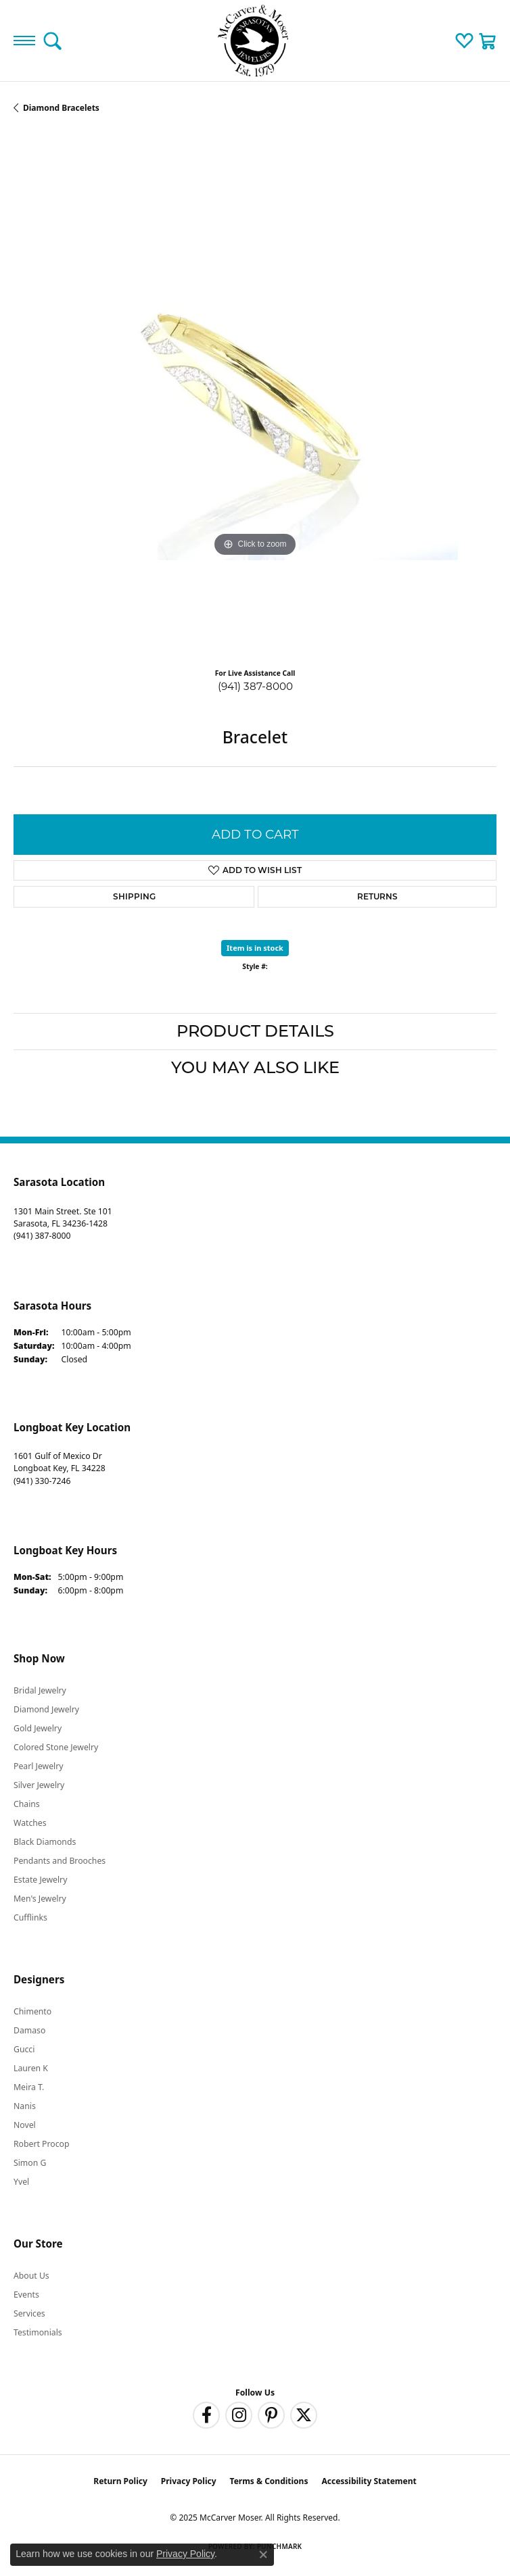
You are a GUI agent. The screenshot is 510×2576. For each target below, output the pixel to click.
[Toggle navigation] (24, 40)
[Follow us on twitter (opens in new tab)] (303, 2415)
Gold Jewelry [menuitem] (38, 1728)
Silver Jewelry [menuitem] (39, 1785)
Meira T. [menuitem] (29, 2087)
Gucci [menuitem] (24, 2049)
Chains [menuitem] (27, 1804)
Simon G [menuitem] (30, 2163)
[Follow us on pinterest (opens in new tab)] (271, 2415)
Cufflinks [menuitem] (30, 1917)
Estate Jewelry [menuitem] (40, 1879)
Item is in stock (255, 948)
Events (26, 2294)
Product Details (255, 1031)
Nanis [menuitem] (25, 2106)
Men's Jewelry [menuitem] (40, 1898)
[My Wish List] (464, 40)
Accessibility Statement (368, 2481)
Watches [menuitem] (30, 1823)
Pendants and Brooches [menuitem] (60, 1860)
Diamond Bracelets (61, 108)
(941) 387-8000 (255, 686)
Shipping (134, 896)
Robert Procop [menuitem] (42, 2144)
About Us (31, 2275)
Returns (377, 896)
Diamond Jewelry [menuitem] (46, 1709)
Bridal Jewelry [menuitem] (40, 1690)
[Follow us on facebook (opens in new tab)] (206, 2415)
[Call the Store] (42, 1235)
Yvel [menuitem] (21, 2181)
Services (29, 2313)
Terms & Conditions (269, 2481)
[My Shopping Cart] (488, 40)
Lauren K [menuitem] (31, 2068)
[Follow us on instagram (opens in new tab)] (238, 2415)
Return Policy (120, 2481)
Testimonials (38, 2332)
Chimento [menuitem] (32, 2011)
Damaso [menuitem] (29, 2030)
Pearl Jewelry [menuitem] (39, 1766)
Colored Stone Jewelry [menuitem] (56, 1747)
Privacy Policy (188, 2481)
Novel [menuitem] (25, 2125)
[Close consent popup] (263, 2554)
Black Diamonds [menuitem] (45, 1842)
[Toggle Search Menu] (52, 40)
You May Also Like (255, 1067)
